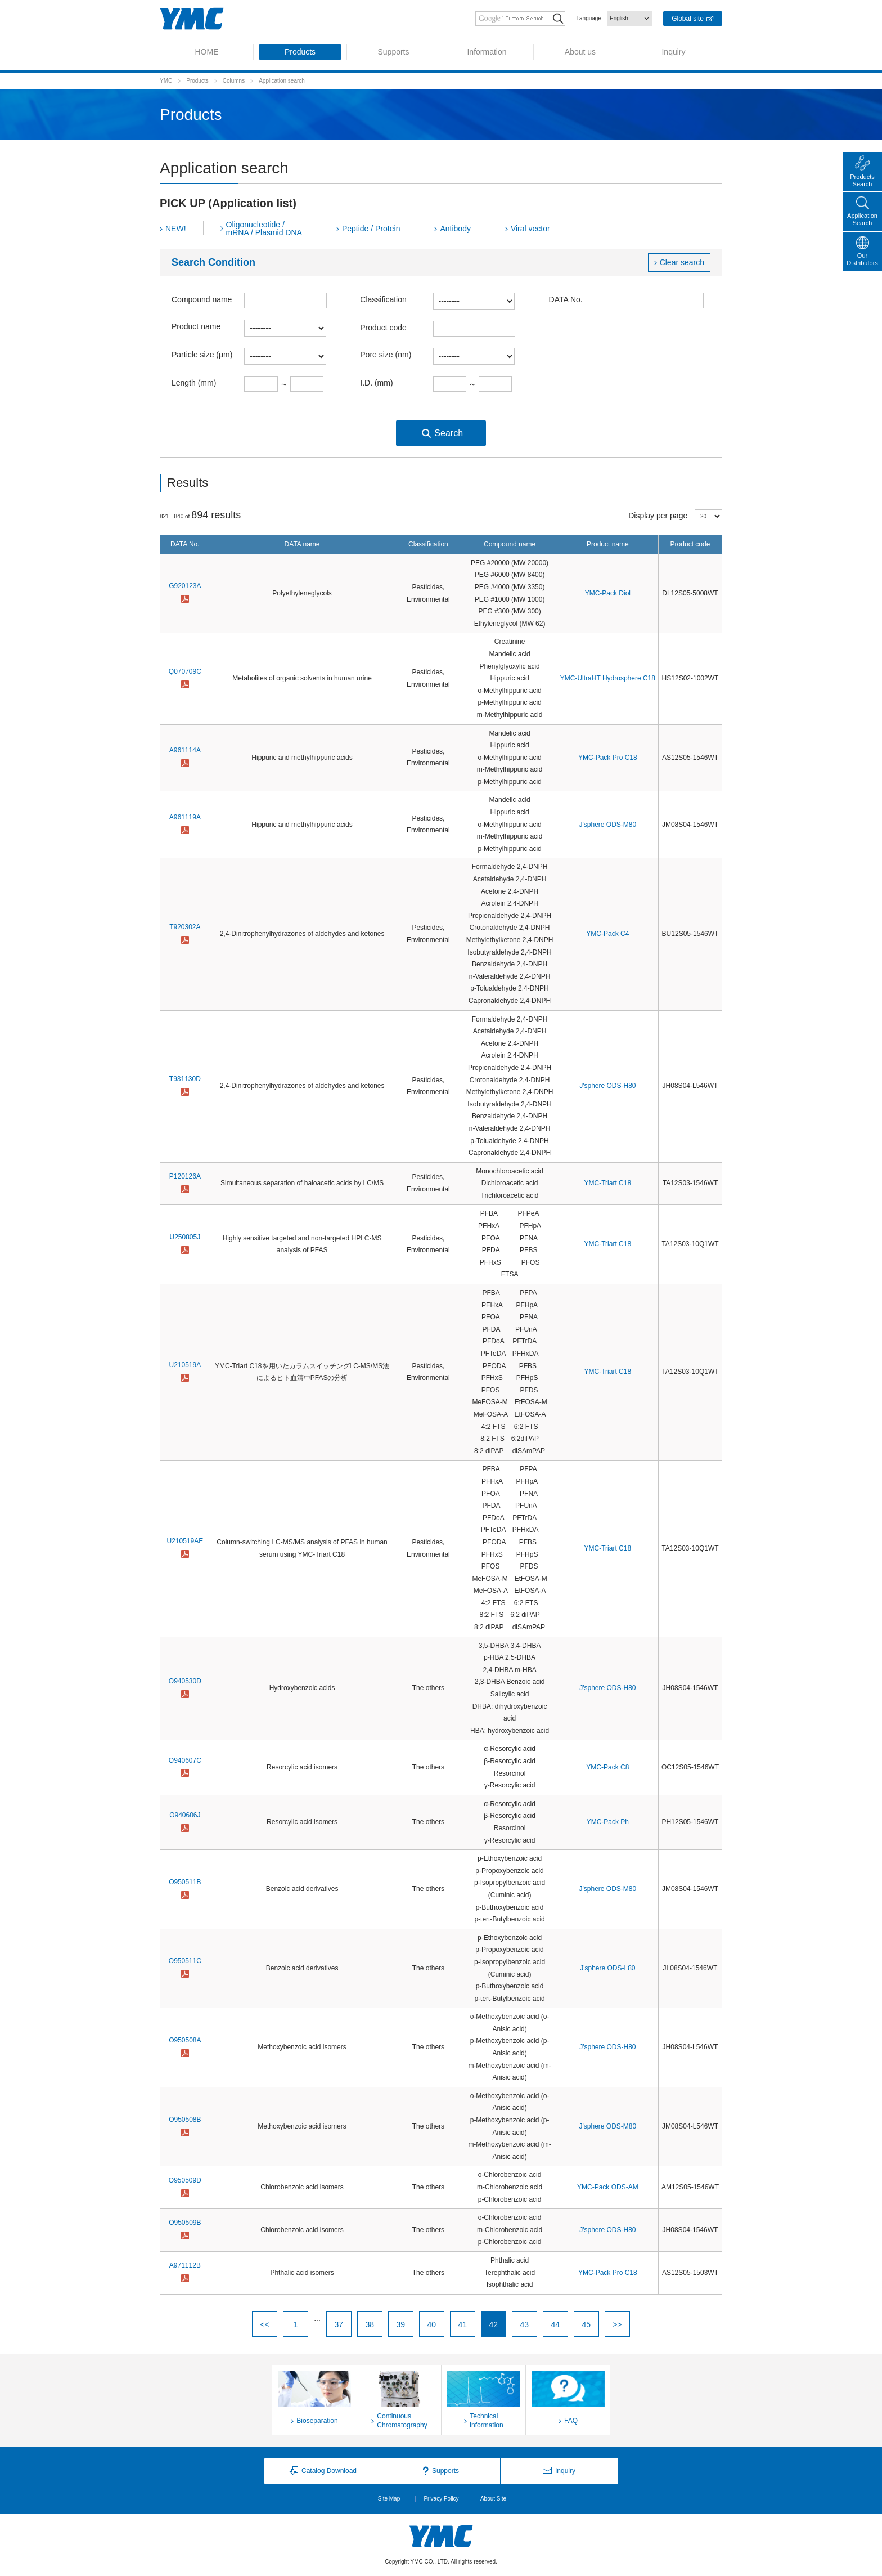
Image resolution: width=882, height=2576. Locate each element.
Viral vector (530, 228)
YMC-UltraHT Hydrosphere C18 (607, 678)
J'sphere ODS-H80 (607, 1086)
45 (586, 2324)
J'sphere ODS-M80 (608, 824)
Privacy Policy (441, 2499)
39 (401, 2324)
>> (617, 2324)
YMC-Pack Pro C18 (607, 757)
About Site (493, 2499)
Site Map (389, 2499)
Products (197, 81)
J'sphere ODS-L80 (607, 1968)
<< (264, 2324)
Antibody (455, 228)
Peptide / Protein (371, 228)
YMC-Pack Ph (608, 1822)
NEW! (175, 228)
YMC (166, 81)
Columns (234, 81)
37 (339, 2324)
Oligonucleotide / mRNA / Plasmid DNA (264, 228)
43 (524, 2324)
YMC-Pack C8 (607, 1767)
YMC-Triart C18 (608, 1183)
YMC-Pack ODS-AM (607, 2187)
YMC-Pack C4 (607, 934)
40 (432, 2324)
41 (462, 2324)
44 (555, 2324)
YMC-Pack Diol (608, 593)
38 (370, 2324)
